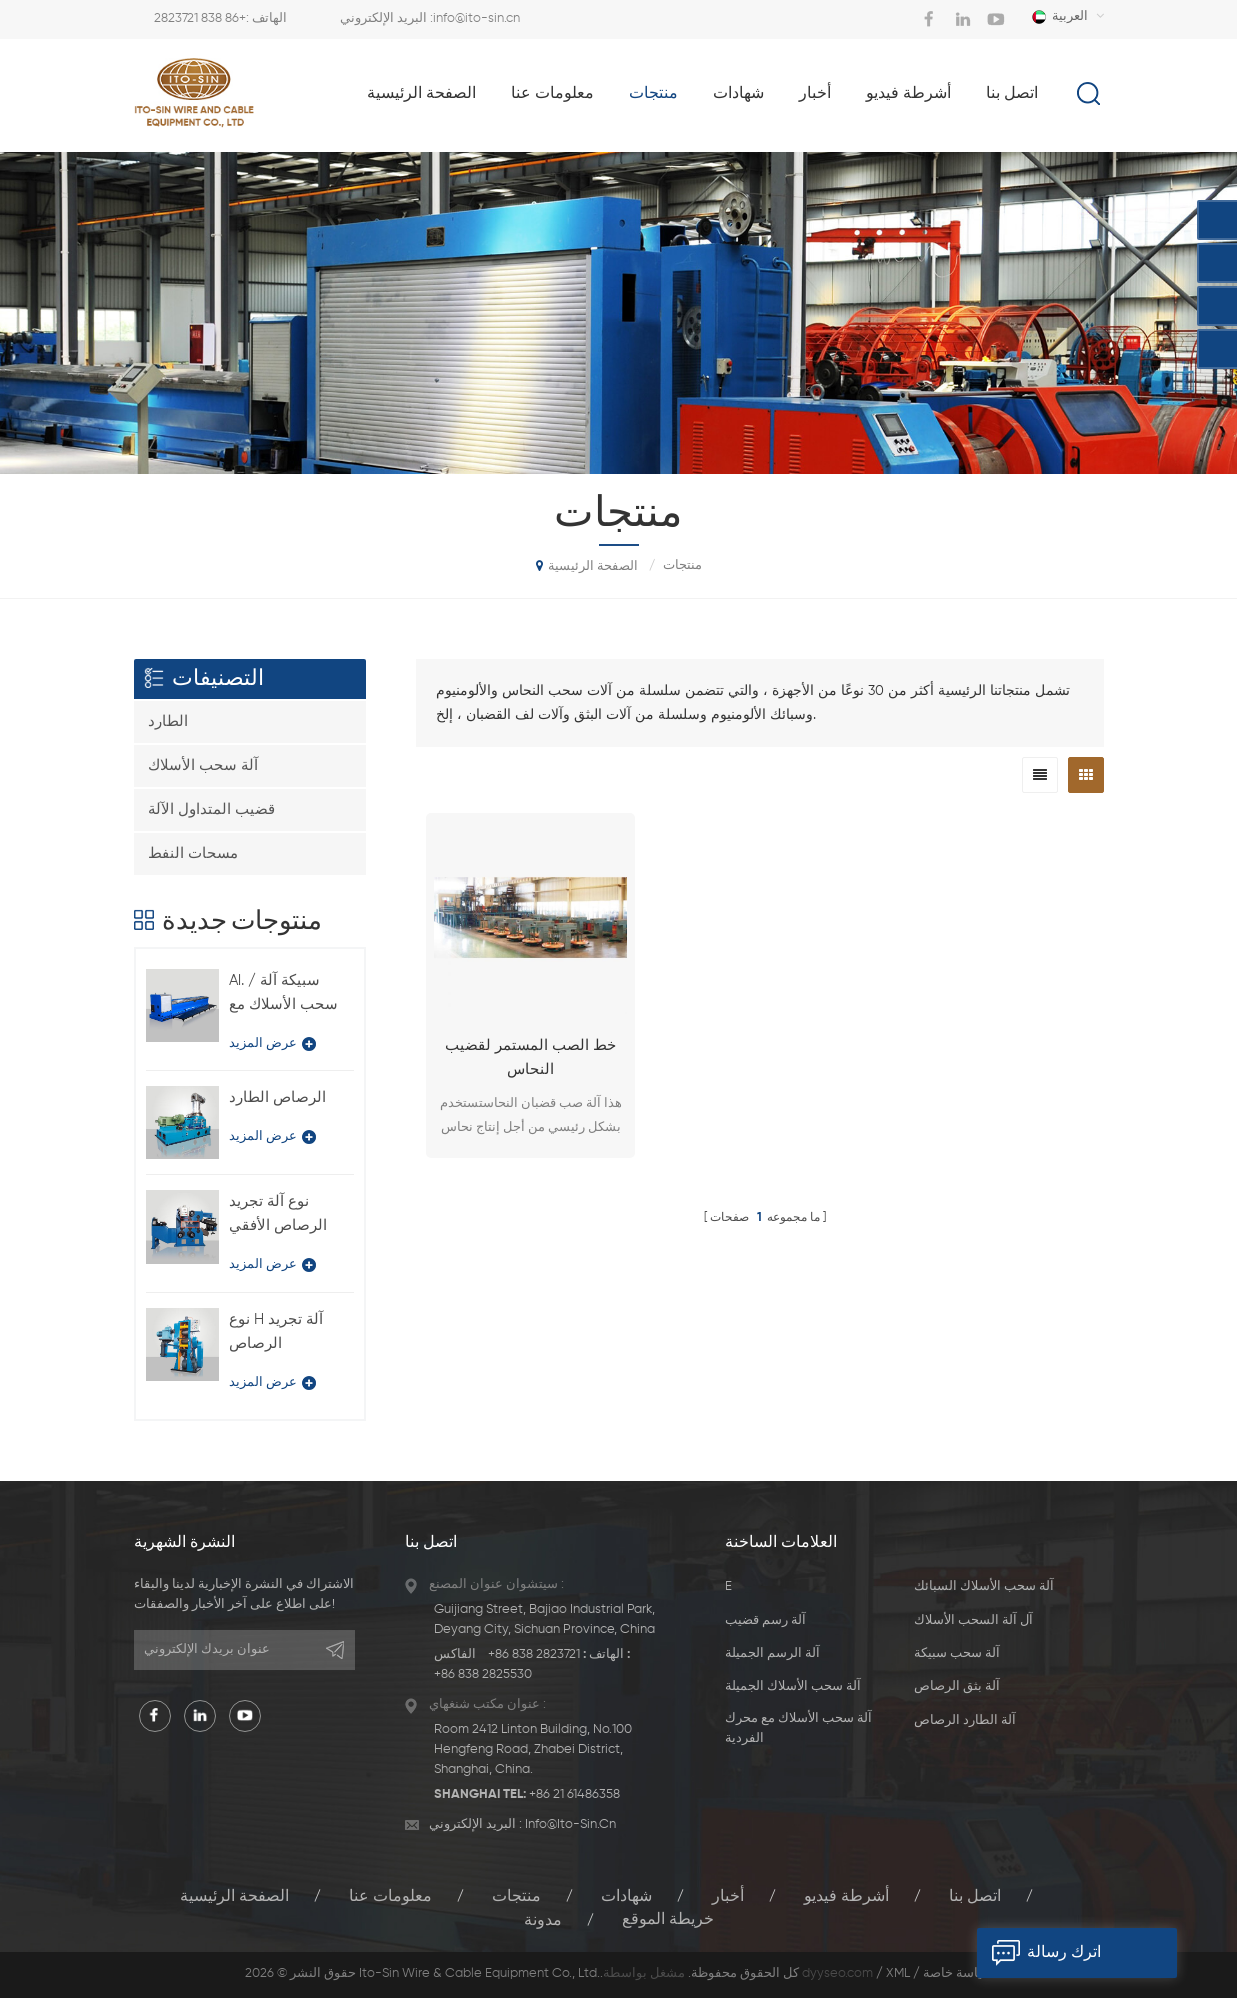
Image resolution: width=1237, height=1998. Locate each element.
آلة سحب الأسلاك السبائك (984, 1586)
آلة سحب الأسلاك (203, 765)
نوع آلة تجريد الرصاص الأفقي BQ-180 (278, 1216)
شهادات (738, 94)
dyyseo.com (837, 1973)
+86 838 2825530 (483, 1674)
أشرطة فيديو (908, 94)
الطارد (168, 721)
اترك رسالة (1039, 1953)
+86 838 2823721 (200, 18)
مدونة (543, 1920)
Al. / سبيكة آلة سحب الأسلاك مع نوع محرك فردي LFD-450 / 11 (283, 995)
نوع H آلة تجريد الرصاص (276, 1331)
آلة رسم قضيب (765, 1620)
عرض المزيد (272, 1044)
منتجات (653, 94)
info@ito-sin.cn (476, 18)
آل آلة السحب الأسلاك (973, 1620)
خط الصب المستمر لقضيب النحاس (530, 1057)
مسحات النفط (193, 853)
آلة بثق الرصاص (957, 1686)
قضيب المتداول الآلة (211, 809)
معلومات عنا (552, 94)
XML (898, 1973)
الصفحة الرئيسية (421, 94)
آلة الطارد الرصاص (965, 1720)
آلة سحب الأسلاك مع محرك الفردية (798, 1728)
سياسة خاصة (958, 1973)
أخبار (815, 94)
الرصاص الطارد (277, 1097)
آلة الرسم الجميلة (772, 1653)
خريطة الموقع (668, 1920)
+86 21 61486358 (574, 1794)
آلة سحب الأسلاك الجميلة (793, 1686)
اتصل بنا (1012, 94)
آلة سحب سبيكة (957, 1653)
